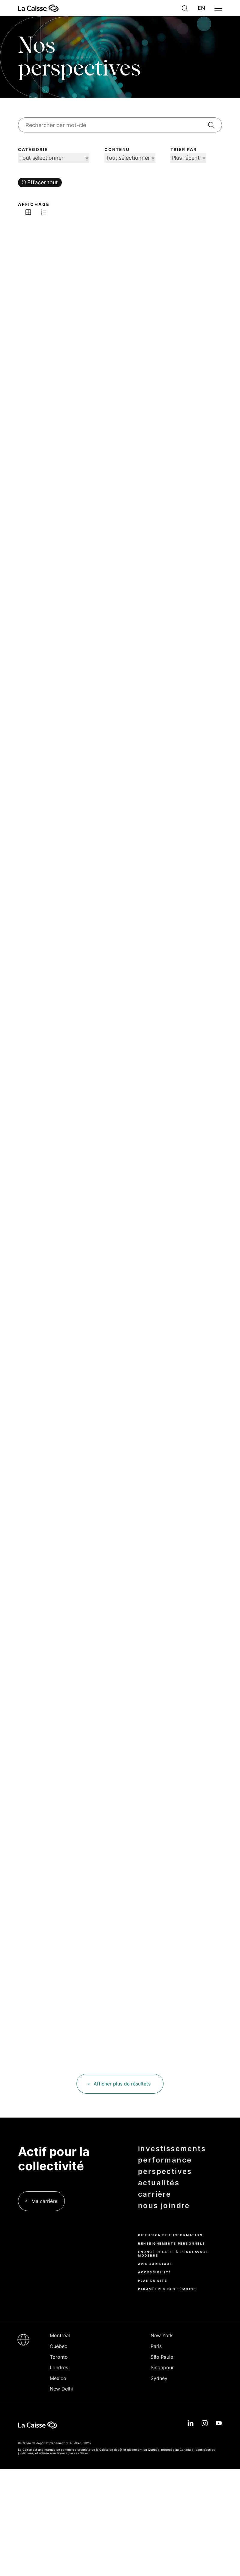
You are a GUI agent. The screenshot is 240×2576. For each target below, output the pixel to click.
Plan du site (152, 2280)
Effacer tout (42, 182)
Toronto (59, 2357)
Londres (59, 2367)
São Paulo (162, 2357)
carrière (154, 2194)
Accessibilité (154, 2272)
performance (165, 2160)
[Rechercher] (211, 125)
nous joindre (164, 2205)
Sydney (159, 2378)
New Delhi (61, 2389)
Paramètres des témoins (167, 2289)
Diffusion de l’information (170, 2235)
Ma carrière (44, 2201)
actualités (158, 2183)
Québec (58, 2346)
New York (162, 2335)
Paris (156, 2346)
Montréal (60, 2335)
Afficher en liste (43, 212)
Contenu (117, 149)
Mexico (58, 2378)
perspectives (165, 2171)
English (201, 8)
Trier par (183, 149)
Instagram (204, 2423)
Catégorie (33, 149)
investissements (172, 2149)
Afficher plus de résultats (122, 2084)
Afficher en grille (28, 212)
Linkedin (190, 2423)
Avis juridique (155, 2264)
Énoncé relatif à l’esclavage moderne (173, 2253)
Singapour (162, 2367)
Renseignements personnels (172, 2243)
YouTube (218, 2423)
